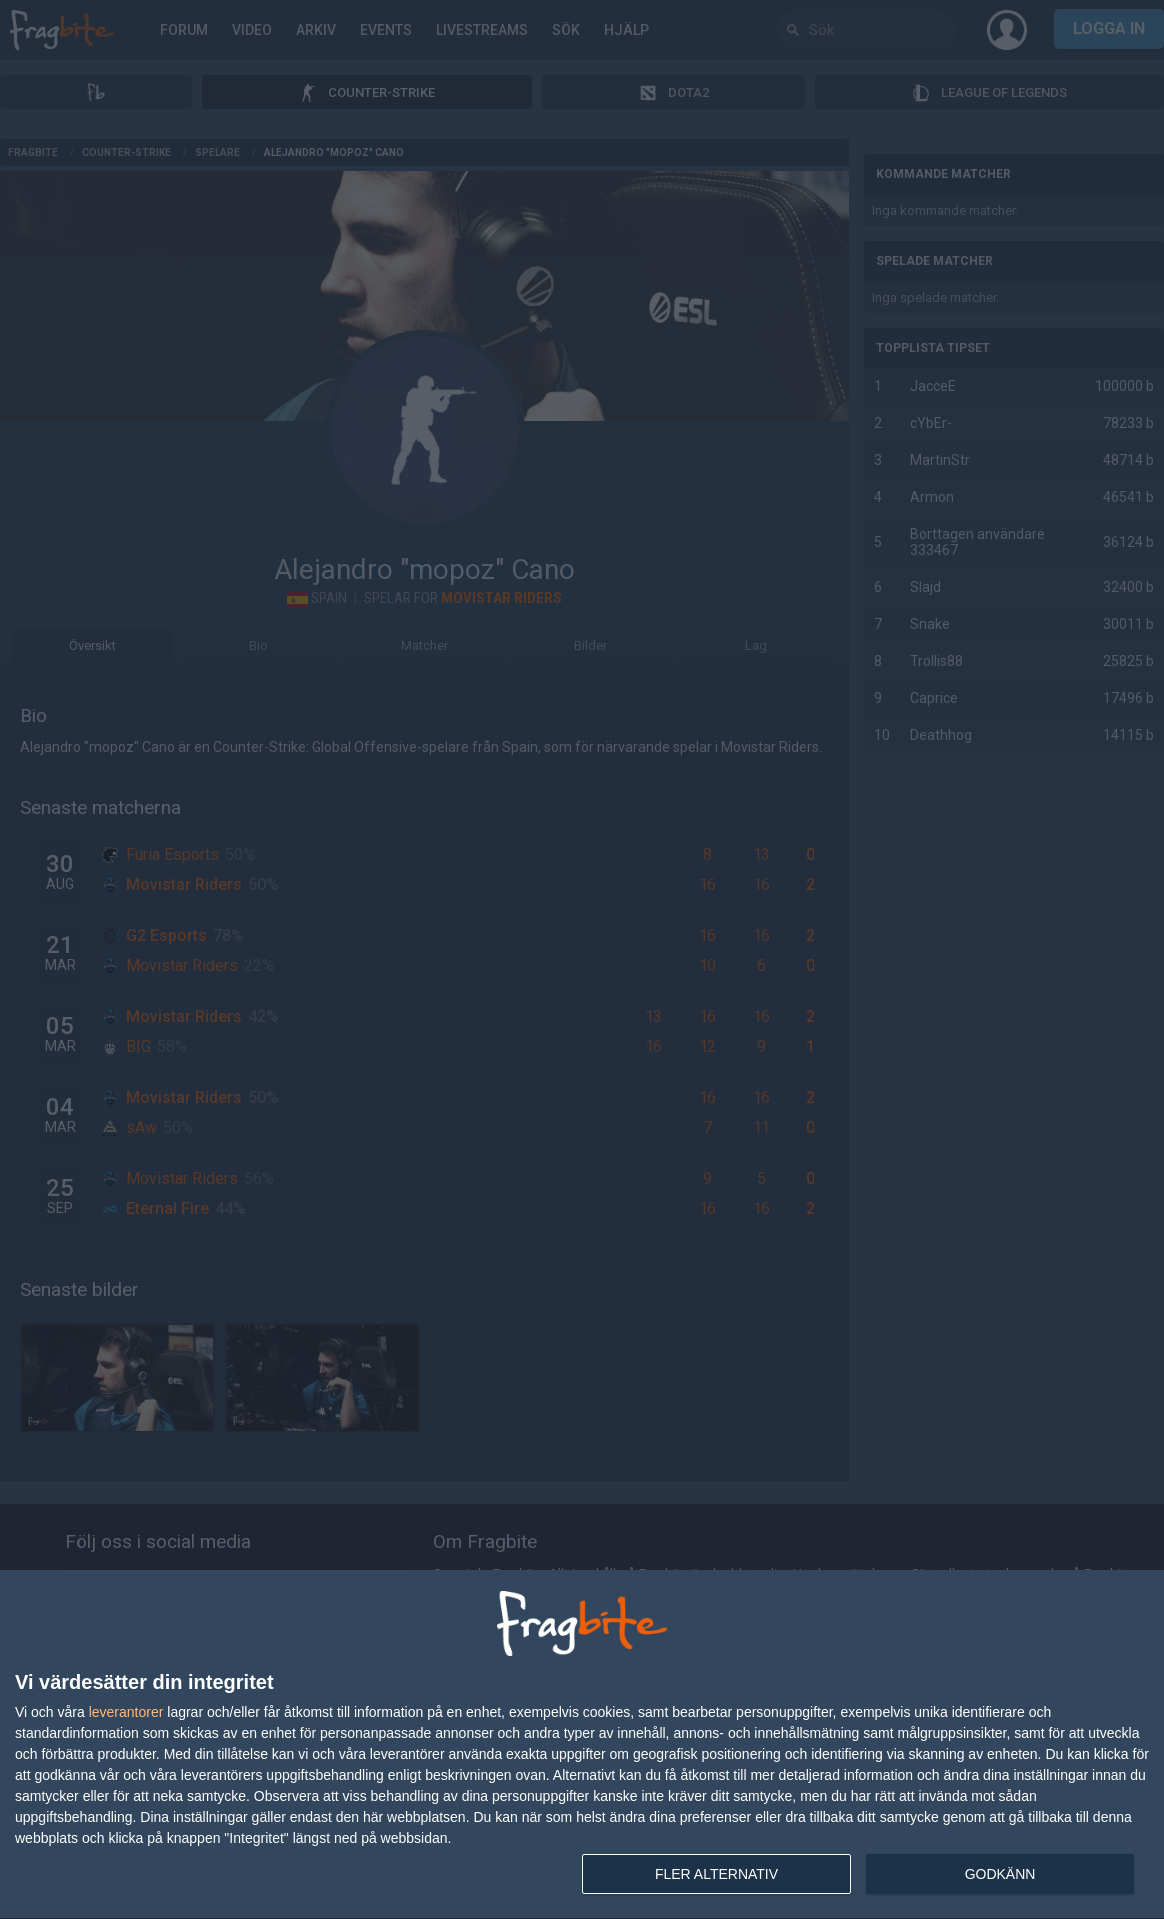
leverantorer (126, 1712)
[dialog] (582, 1745)
